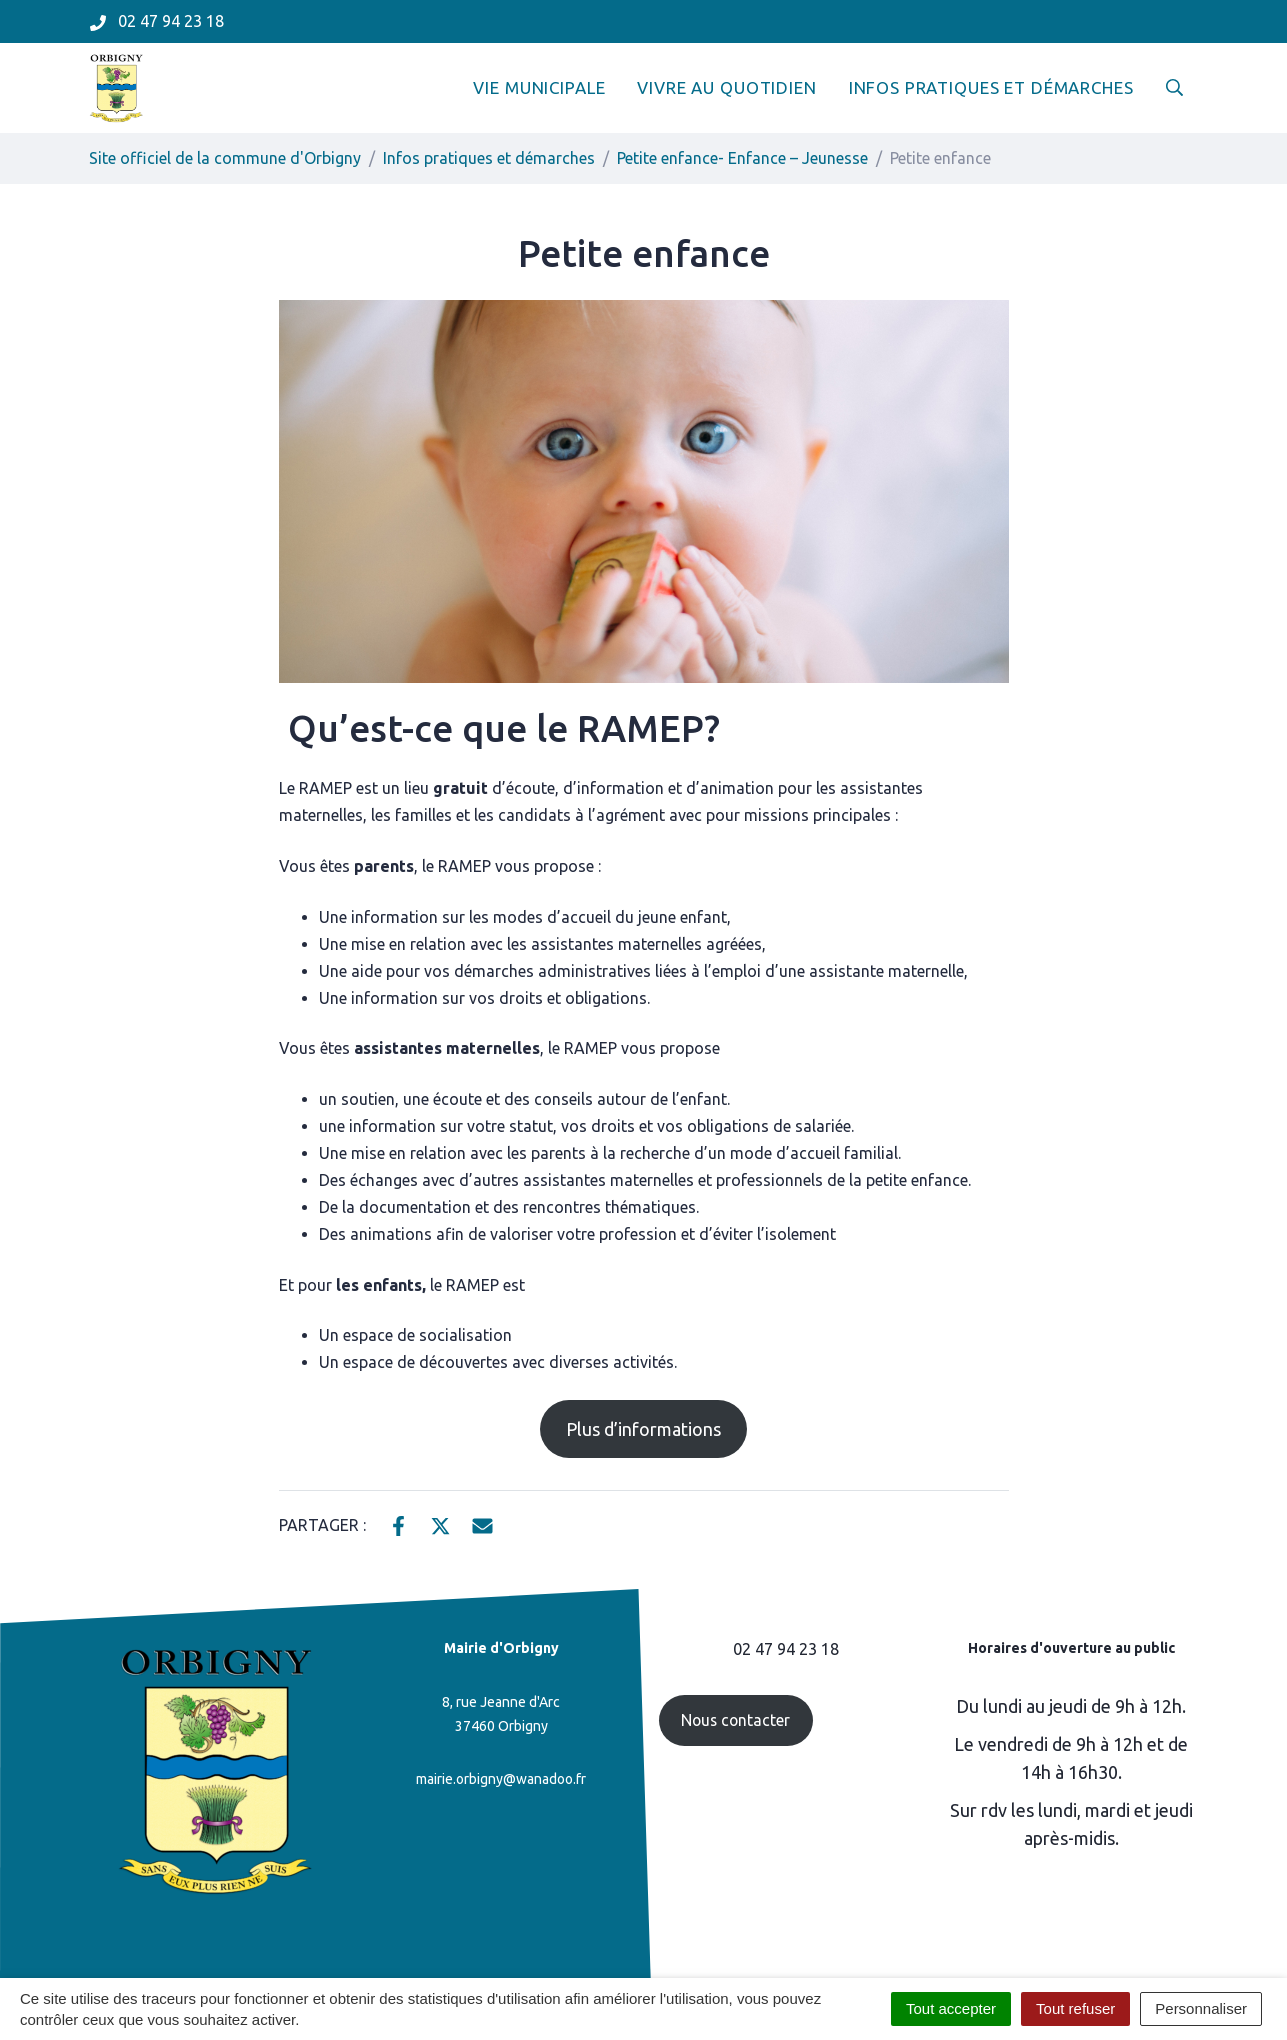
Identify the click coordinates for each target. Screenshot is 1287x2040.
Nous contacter (735, 1720)
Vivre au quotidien (726, 87)
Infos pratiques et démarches (991, 87)
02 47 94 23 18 (786, 1649)
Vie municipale (539, 87)
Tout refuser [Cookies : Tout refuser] (1075, 2008)
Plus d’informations (643, 1429)
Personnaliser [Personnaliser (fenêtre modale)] (1201, 2008)
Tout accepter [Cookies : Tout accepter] (951, 2008)
